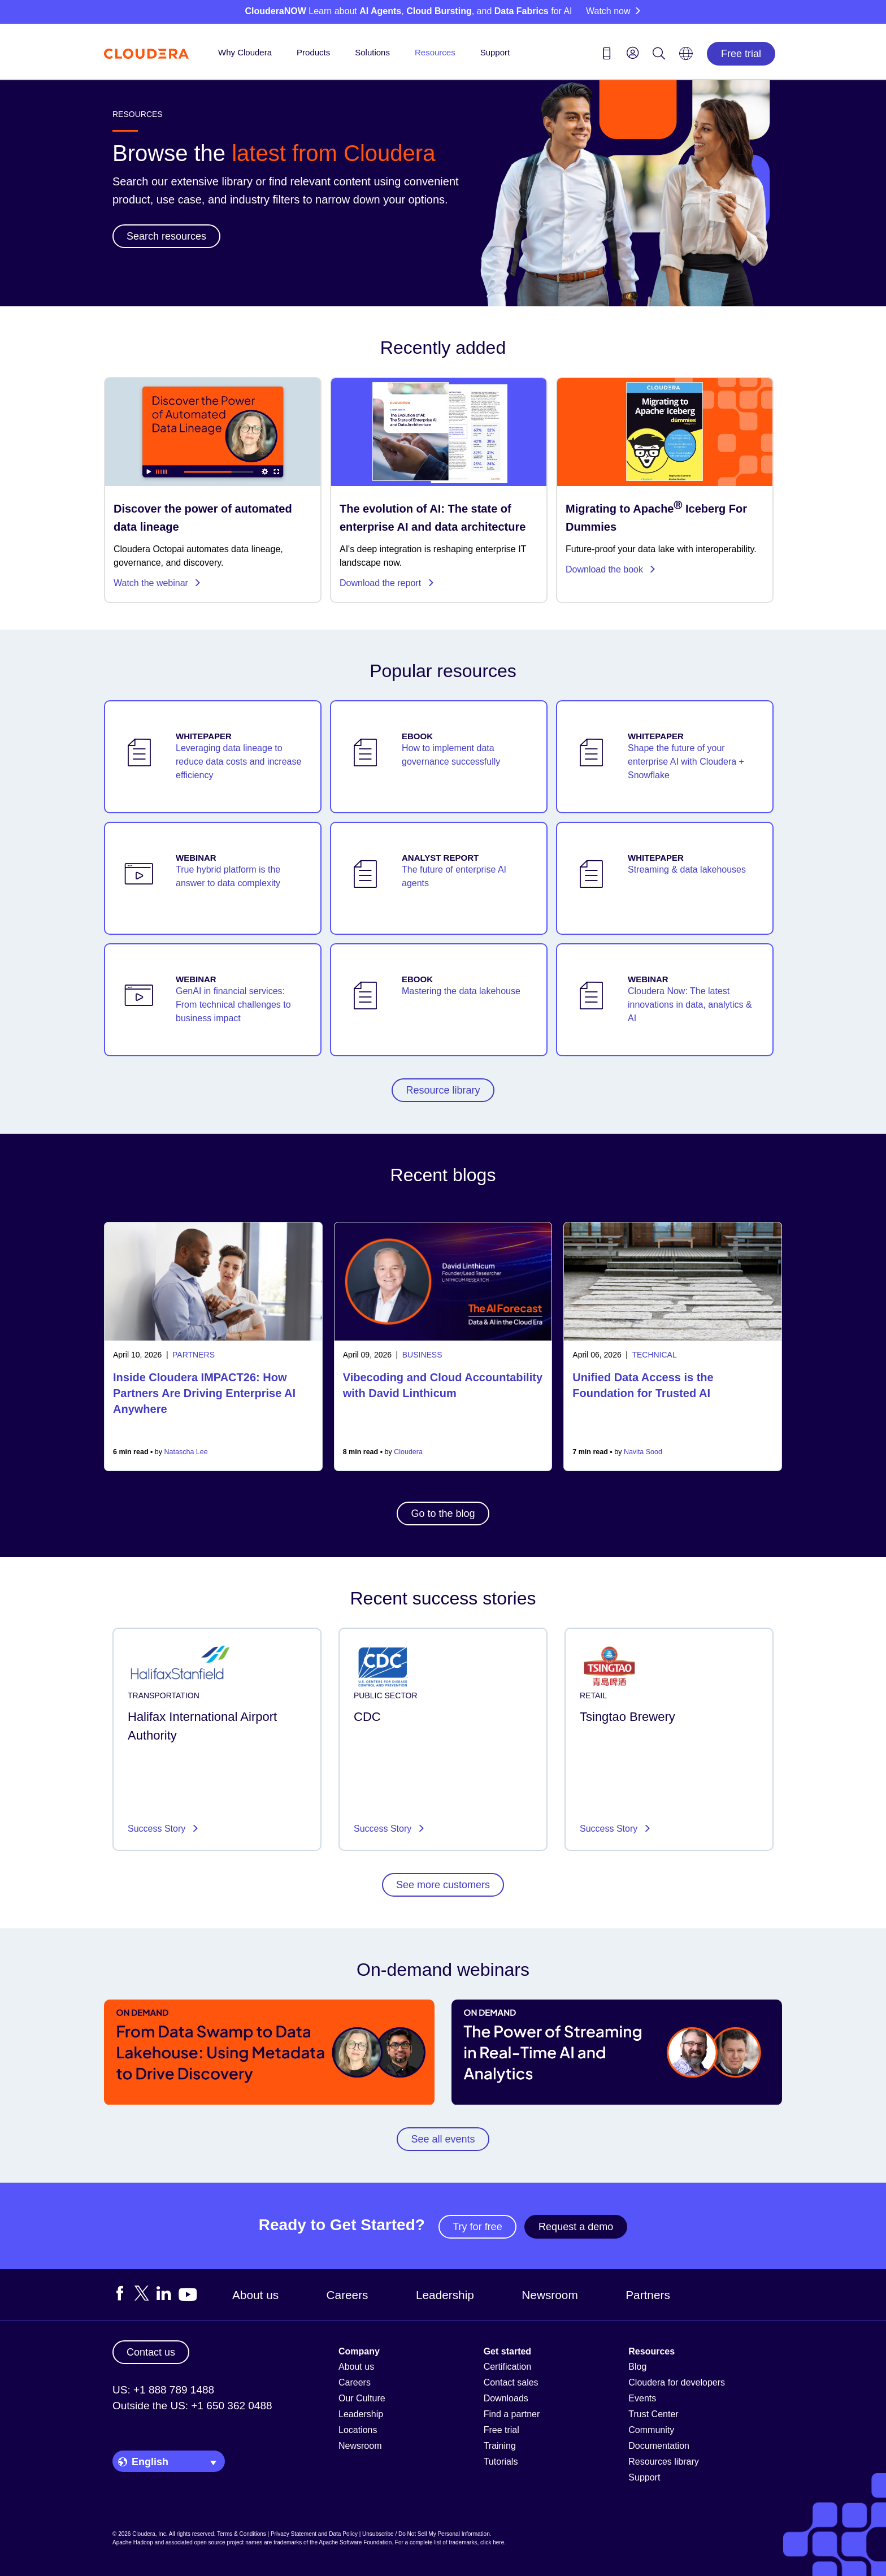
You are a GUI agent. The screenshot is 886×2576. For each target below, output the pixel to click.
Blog (637, 2366)
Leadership (445, 2294)
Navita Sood (643, 1452)
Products (313, 52)
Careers (347, 2294)
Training (500, 2446)
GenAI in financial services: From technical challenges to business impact (233, 1004)
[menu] (633, 52)
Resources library (663, 2461)
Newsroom (549, 2294)
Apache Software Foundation (355, 2542)
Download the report (387, 583)
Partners (648, 2294)
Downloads (506, 2398)
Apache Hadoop (132, 2542)
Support (495, 52)
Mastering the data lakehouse (461, 991)
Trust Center (653, 2414)
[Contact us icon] (607, 55)
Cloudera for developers (676, 2382)
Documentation (658, 2446)
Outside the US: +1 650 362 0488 (192, 2406)
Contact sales (511, 2382)
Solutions (372, 52)
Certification (507, 2366)
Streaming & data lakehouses (687, 869)
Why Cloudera (245, 52)
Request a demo (575, 2226)
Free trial (741, 53)
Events (642, 2398)
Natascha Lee (186, 1452)
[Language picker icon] (686, 57)
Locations (357, 2430)
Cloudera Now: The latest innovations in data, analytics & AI (690, 1004)
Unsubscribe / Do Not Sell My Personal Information (426, 2534)
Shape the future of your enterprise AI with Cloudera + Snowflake (686, 761)
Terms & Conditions (241, 2534)
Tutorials (501, 2461)
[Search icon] (659, 55)
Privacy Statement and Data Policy (314, 2534)
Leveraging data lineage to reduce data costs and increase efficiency (238, 761)
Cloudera (408, 1452)
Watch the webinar (157, 583)
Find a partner (512, 2414)
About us (255, 2294)
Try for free (477, 2226)
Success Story (158, 1828)
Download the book (611, 569)
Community (651, 2430)
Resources (435, 52)
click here (492, 2542)
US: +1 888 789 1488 (163, 2390)
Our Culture (361, 2398)
